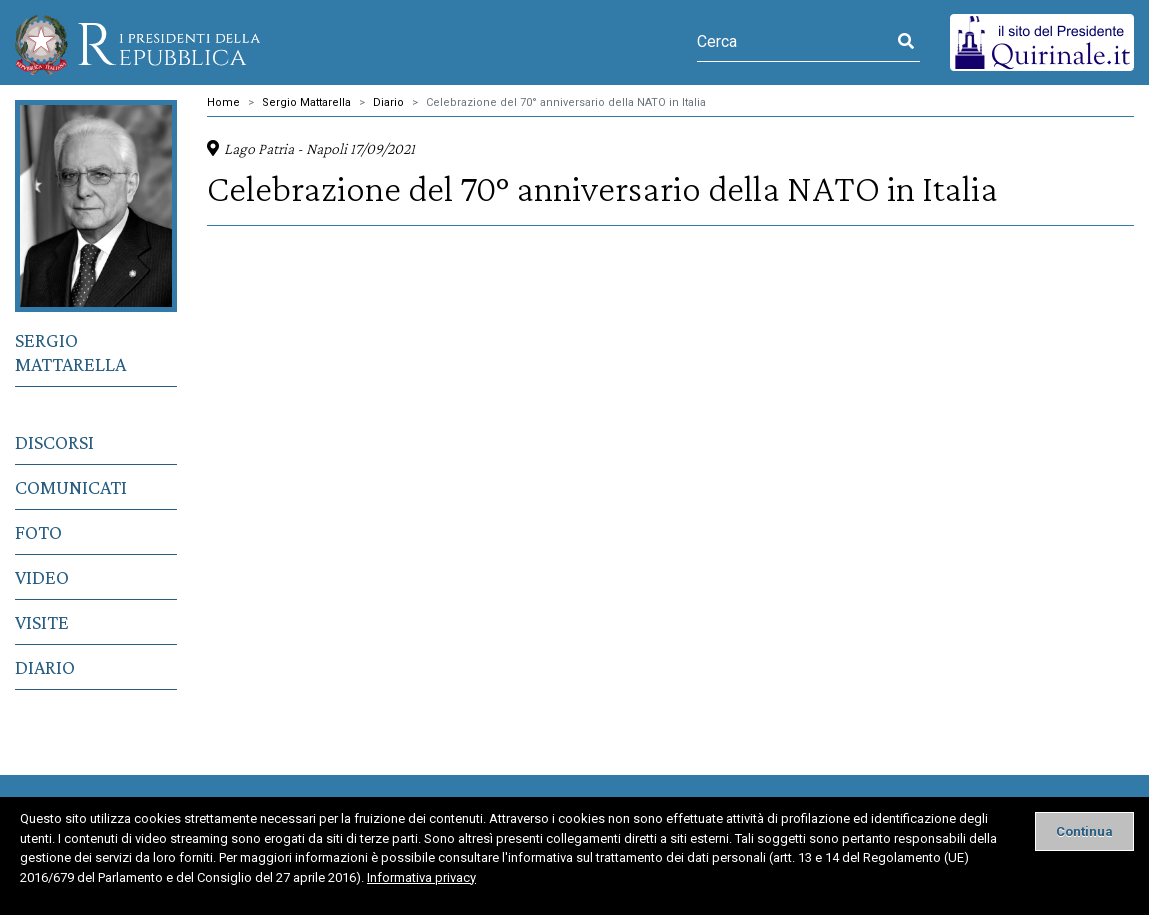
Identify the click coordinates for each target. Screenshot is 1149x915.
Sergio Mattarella (70, 352)
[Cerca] (794, 42)
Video (42, 577)
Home (223, 102)
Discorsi (54, 442)
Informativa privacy (421, 877)
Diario (45, 667)
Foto (38, 532)
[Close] (1084, 831)
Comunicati (71, 487)
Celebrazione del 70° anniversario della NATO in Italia (566, 102)
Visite (42, 622)
